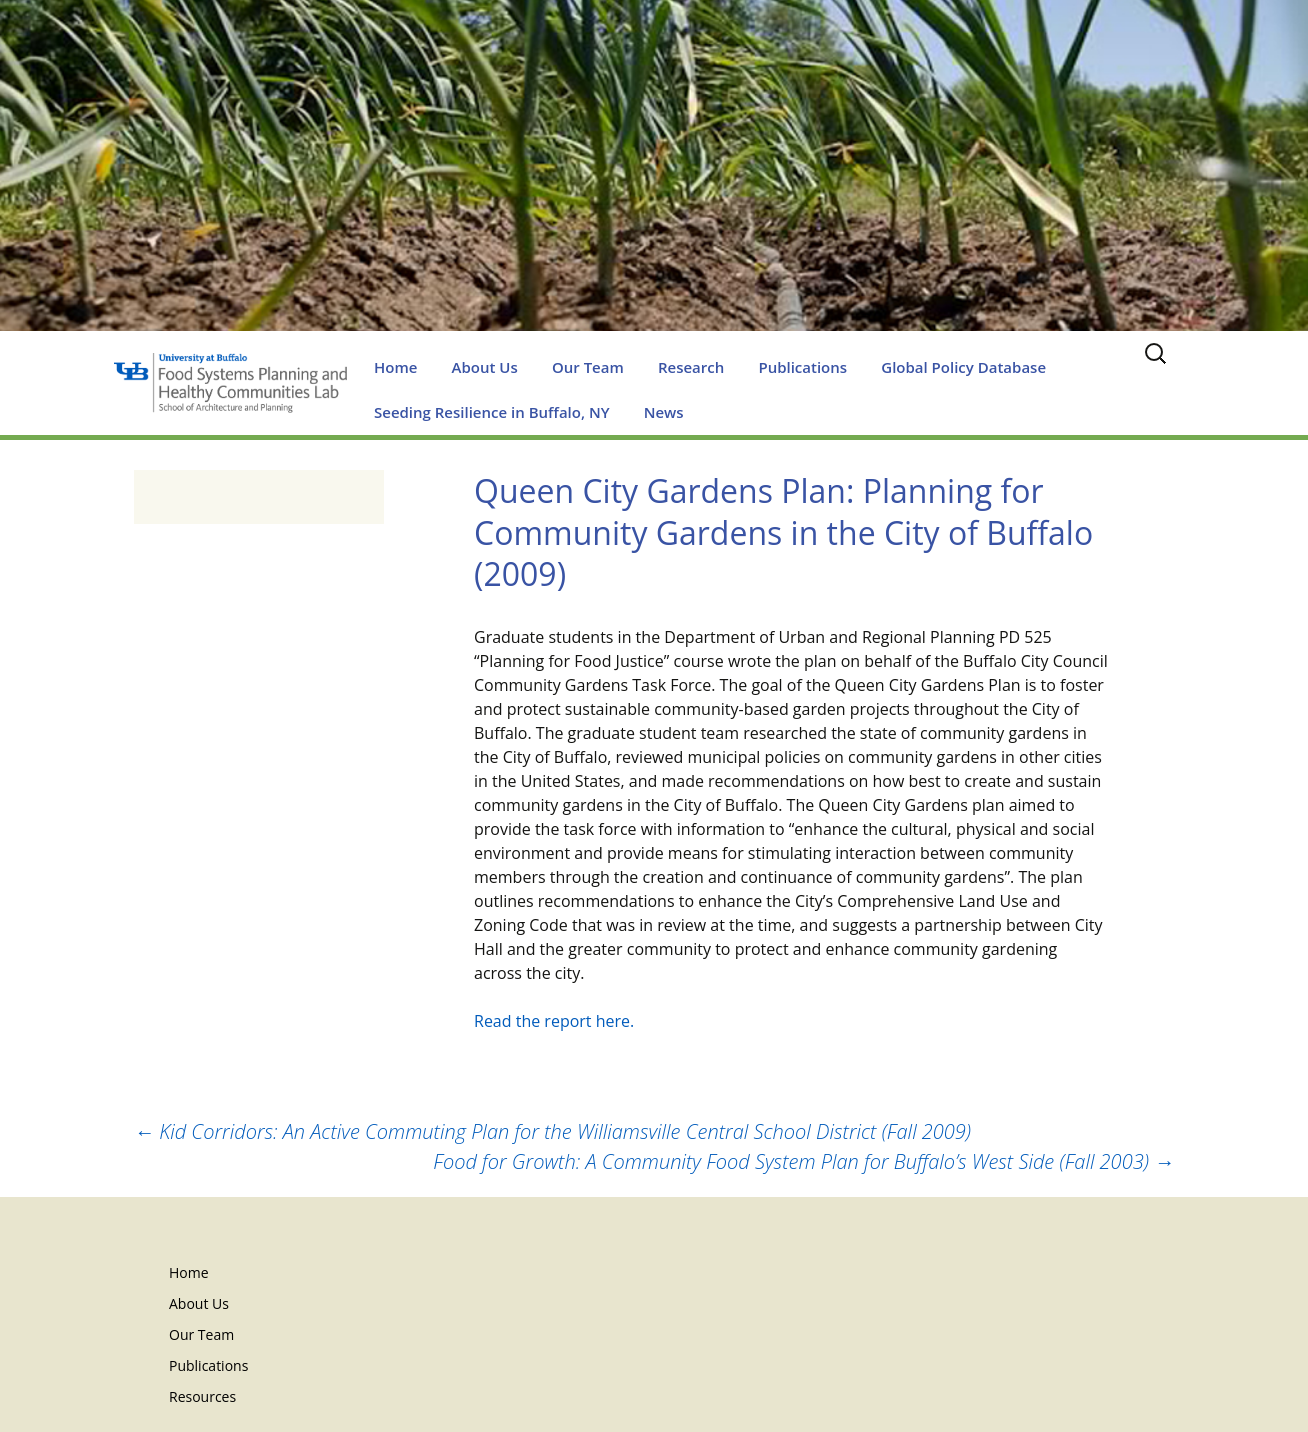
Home (395, 367)
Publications (802, 367)
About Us (485, 367)
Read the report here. (554, 1021)
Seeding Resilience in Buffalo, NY (492, 412)
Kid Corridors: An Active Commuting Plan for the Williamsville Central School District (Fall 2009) (552, 1131)
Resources (202, 1396)
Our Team (588, 367)
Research (691, 367)
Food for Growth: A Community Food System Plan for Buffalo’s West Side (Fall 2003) (803, 1161)
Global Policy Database (963, 367)
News (664, 412)
